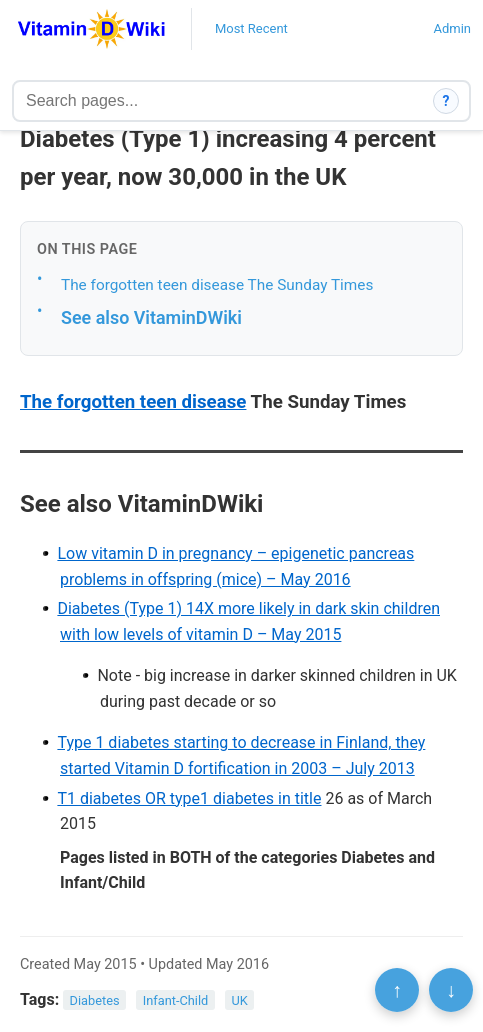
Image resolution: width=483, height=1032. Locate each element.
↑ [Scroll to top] (397, 990)
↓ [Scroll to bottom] (451, 990)
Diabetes (95, 1000)
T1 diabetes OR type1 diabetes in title (189, 798)
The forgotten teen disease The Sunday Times (217, 285)
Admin (452, 28)
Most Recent (251, 28)
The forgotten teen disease (133, 402)
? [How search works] (446, 101)
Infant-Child (176, 1000)
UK (239, 1000)
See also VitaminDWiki (151, 317)
